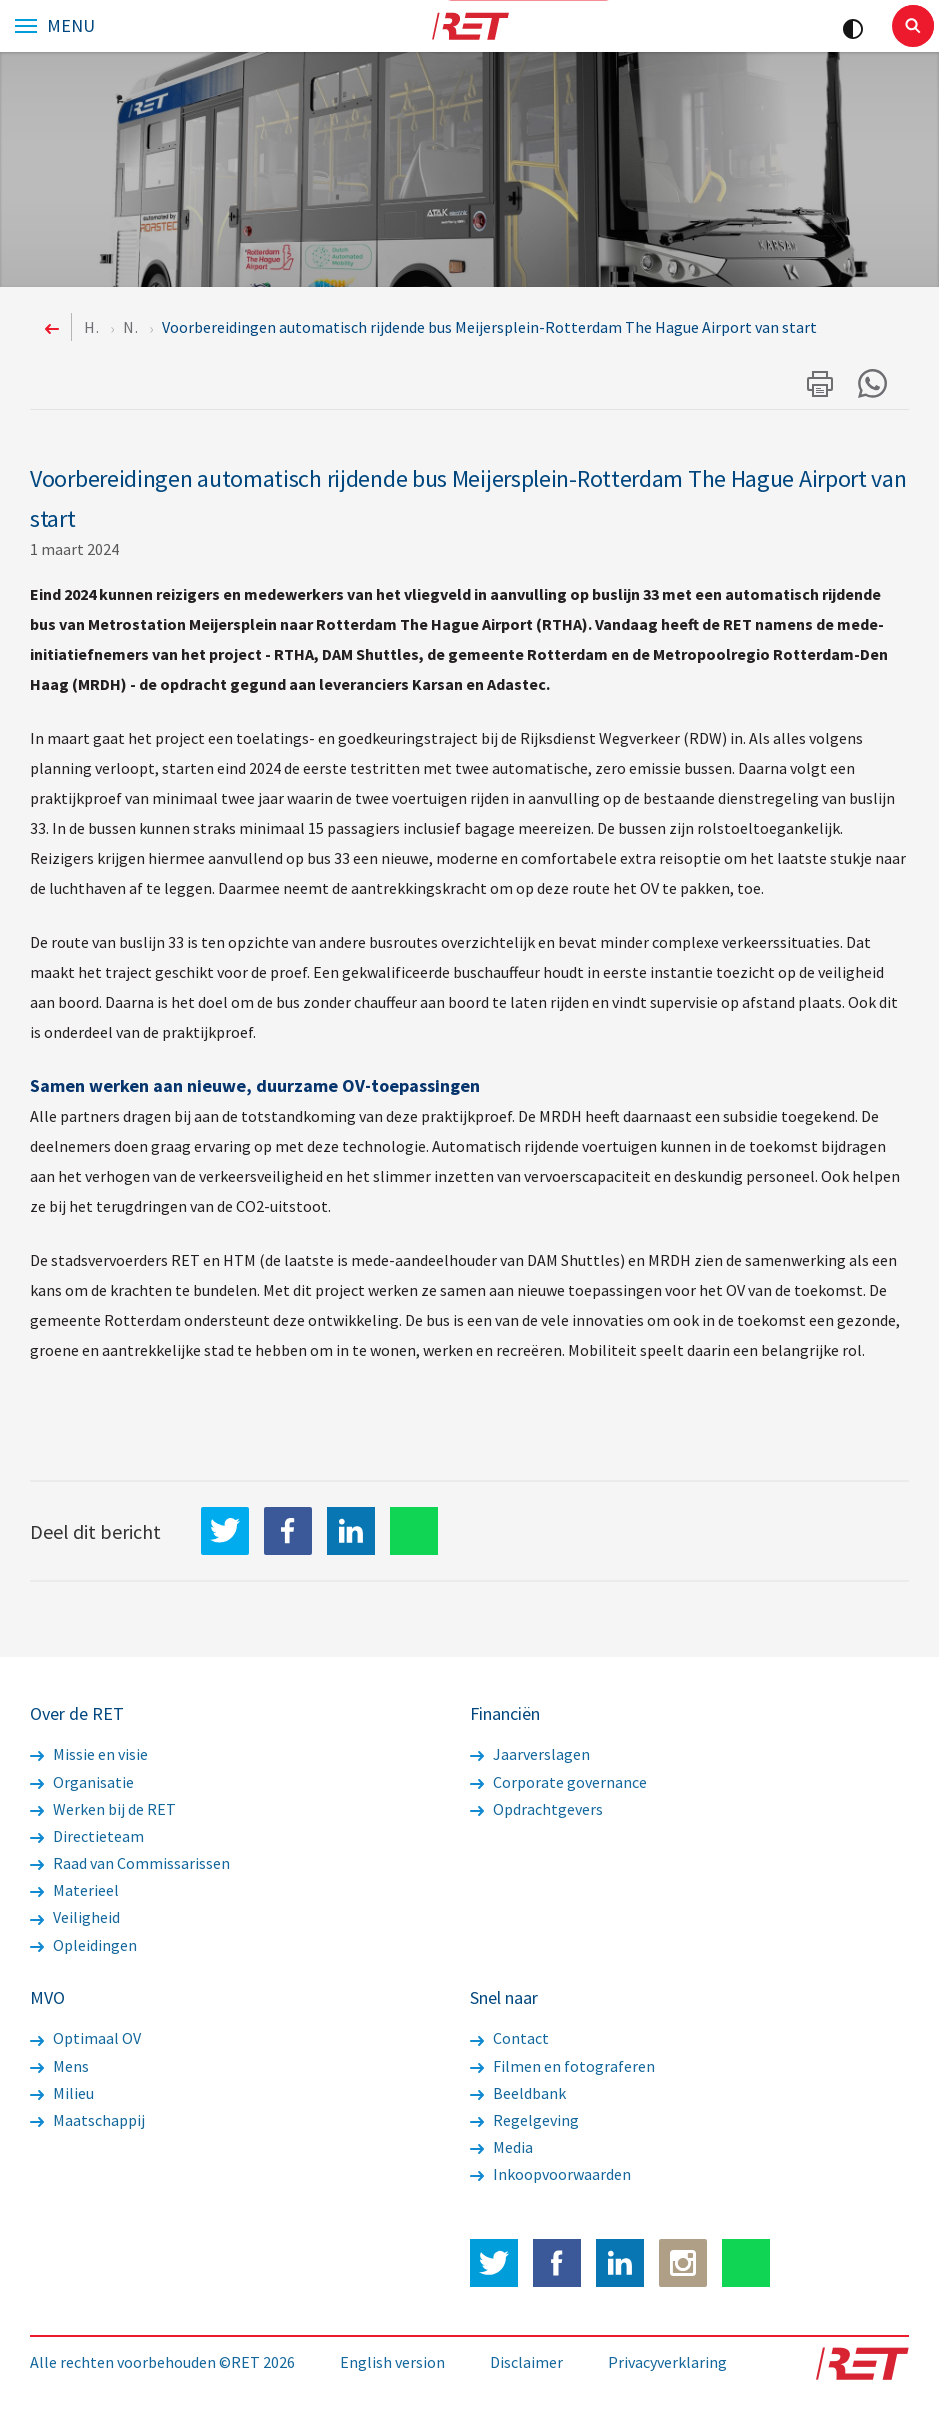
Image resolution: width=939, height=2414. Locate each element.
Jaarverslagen (530, 1754)
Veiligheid (75, 1917)
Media (501, 2147)
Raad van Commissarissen (130, 1863)
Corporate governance (558, 1782)
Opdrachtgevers (536, 1809)
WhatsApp (414, 1531)
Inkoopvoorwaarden (550, 2174)
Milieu (62, 2093)
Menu (71, 26)
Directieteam (87, 1836)
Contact (509, 2038)
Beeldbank (518, 2093)
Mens (59, 2066)
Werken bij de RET (103, 1809)
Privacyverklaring (667, 2362)
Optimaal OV (85, 2038)
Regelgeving (524, 2120)
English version (392, 2362)
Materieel (74, 1890)
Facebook (557, 2263)
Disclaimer (526, 2362)
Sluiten (913, 26)
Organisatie (82, 1782)
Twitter (494, 2263)
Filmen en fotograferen (562, 2066)
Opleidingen (83, 1945)
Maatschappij (87, 2120)
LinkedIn (351, 1531)
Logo (469, 26)
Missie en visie (89, 1754)
